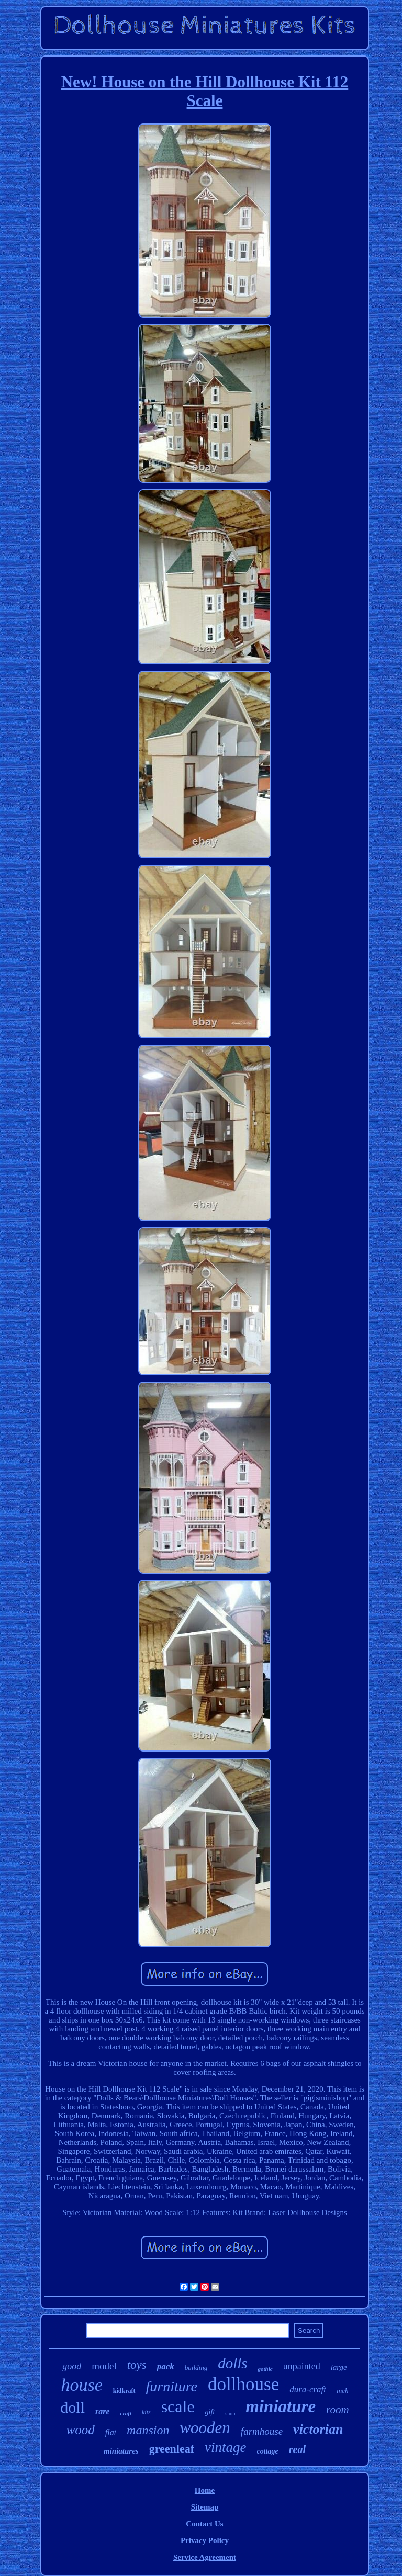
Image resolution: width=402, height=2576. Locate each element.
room (337, 2409)
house (82, 2384)
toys (137, 2364)
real (297, 2449)
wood (80, 2430)
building (196, 2367)
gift (210, 2412)
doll (72, 2407)
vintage (225, 2447)
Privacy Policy (205, 2540)
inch (342, 2390)
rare (102, 2411)
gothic (265, 2369)
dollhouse (243, 2384)
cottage (267, 2451)
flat (110, 2432)
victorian (318, 2429)
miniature (280, 2406)
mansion (148, 2430)
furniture (172, 2386)
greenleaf (171, 2448)
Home (205, 2490)
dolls (232, 2363)
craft (125, 2413)
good (71, 2366)
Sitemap (205, 2507)
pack (165, 2366)
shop (230, 2413)
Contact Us (204, 2523)
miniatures (121, 2451)
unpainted (301, 2366)
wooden (205, 2428)
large (339, 2367)
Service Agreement (204, 2557)
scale (178, 2406)
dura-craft (307, 2389)
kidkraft (124, 2390)
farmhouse (262, 2431)
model (104, 2365)
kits (146, 2412)
